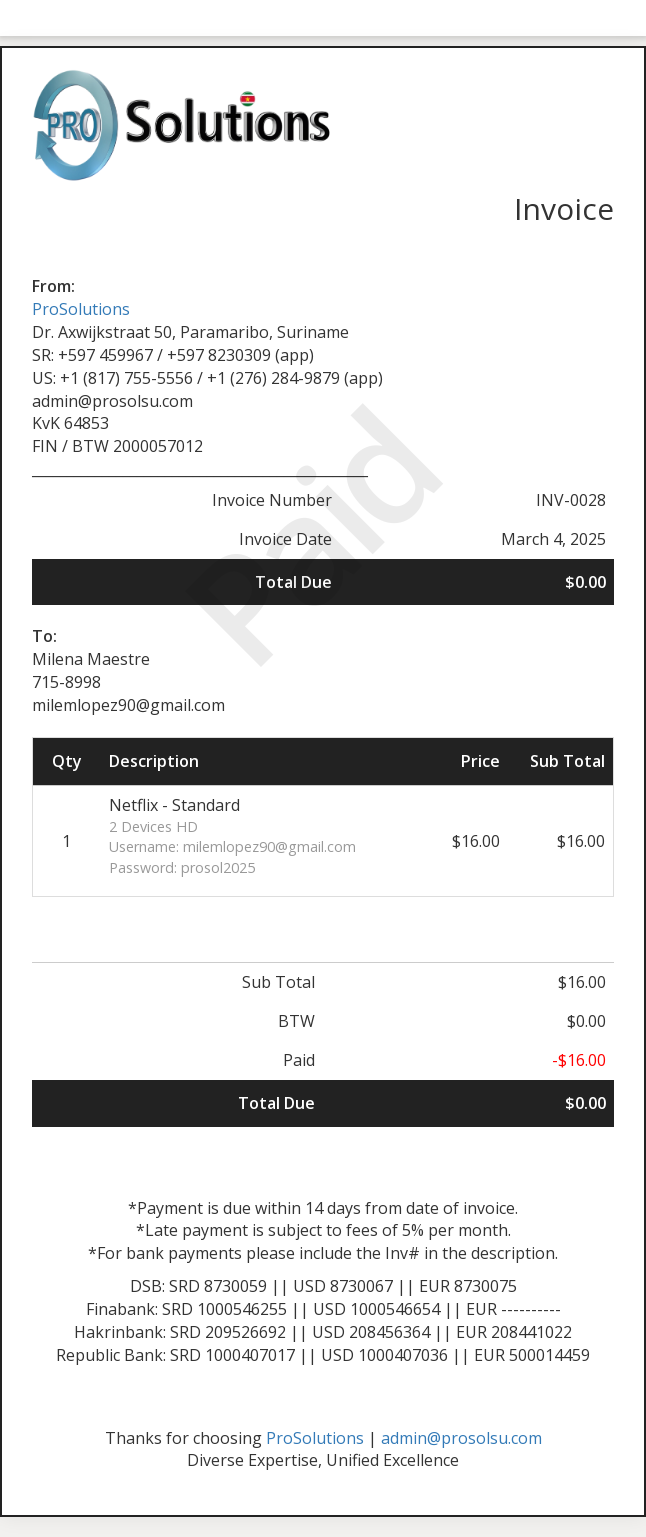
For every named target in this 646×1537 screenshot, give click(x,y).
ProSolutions (81, 309)
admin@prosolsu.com (461, 1438)
